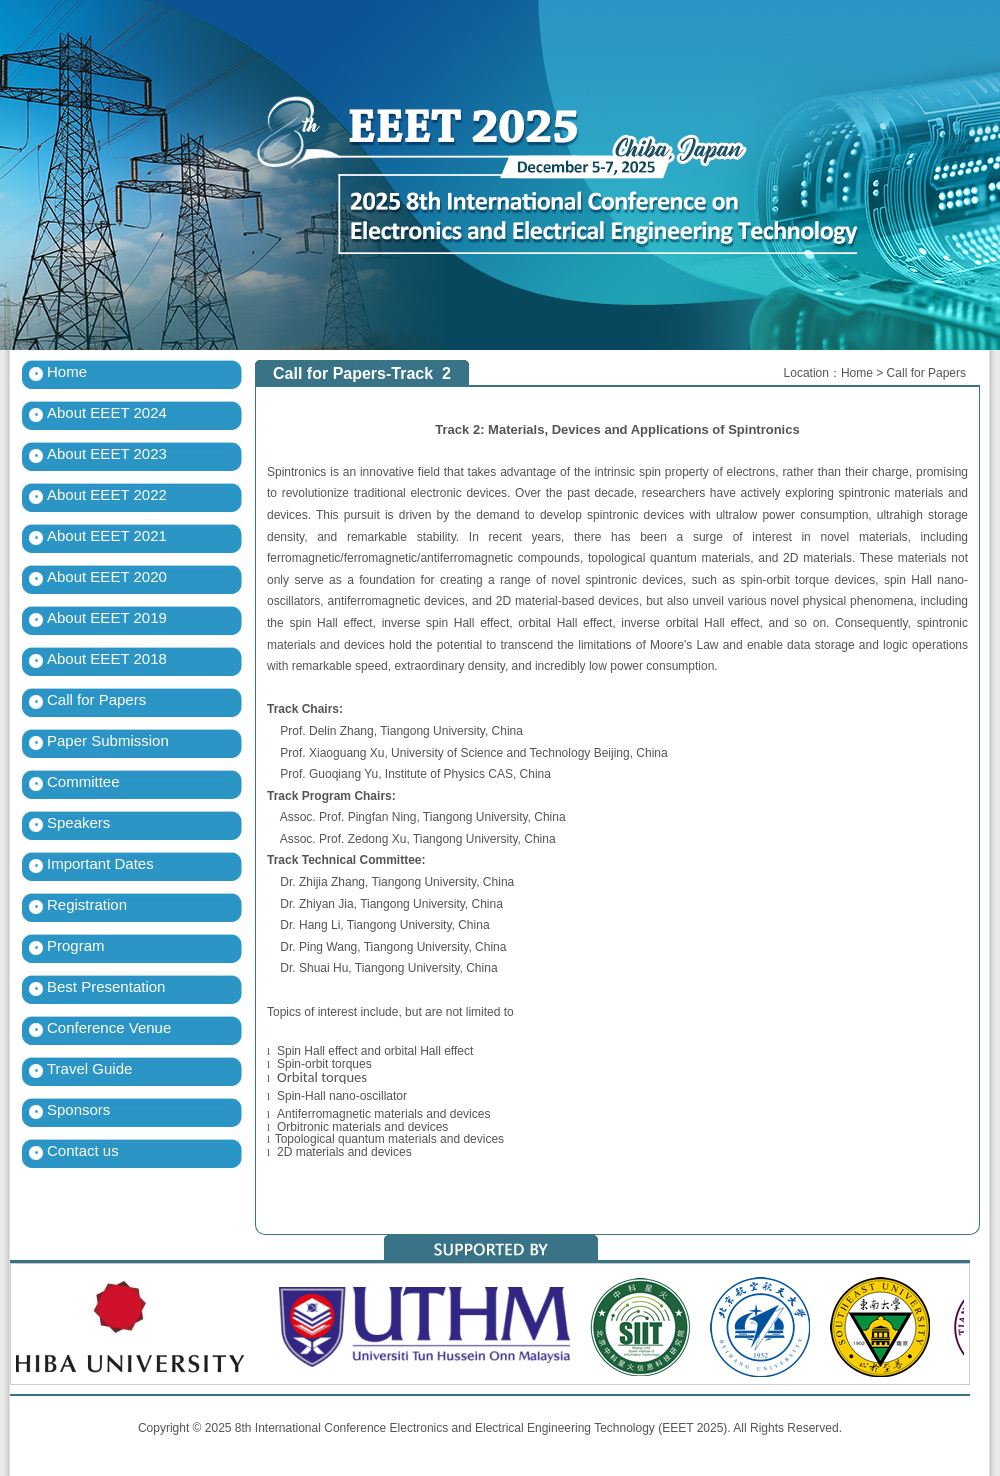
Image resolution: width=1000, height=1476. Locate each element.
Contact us (83, 1150)
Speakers (78, 822)
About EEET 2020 (107, 576)
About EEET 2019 (107, 617)
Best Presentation (106, 986)
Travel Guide (89, 1068)
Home (67, 371)
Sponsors (78, 1109)
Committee (83, 781)
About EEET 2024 (107, 412)
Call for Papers (96, 699)
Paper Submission (108, 740)
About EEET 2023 (107, 453)
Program (76, 945)
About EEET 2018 (107, 658)
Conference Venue (109, 1027)
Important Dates (100, 863)
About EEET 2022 (107, 494)
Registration (87, 904)
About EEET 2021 (107, 535)
